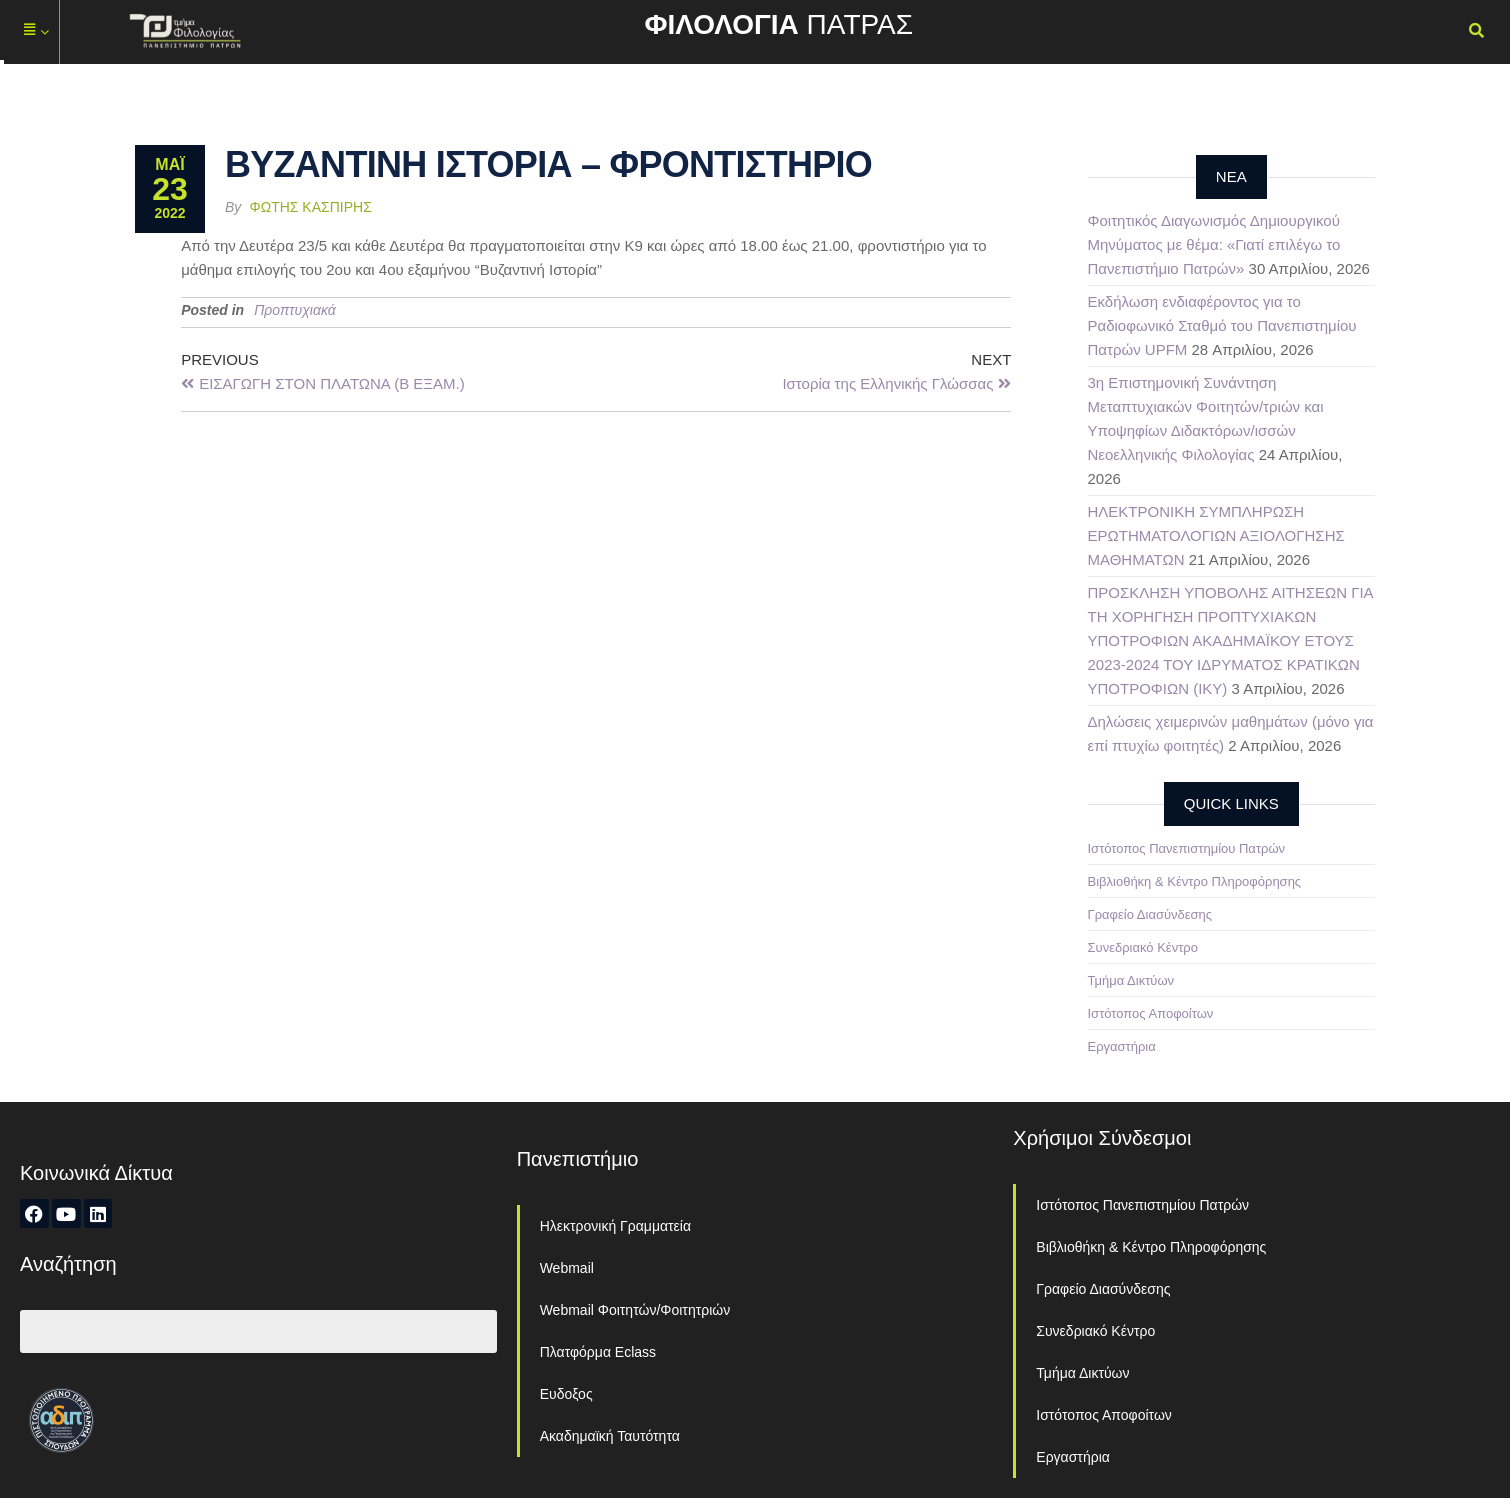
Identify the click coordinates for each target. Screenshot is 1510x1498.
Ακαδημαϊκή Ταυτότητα (610, 1436)
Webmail (567, 1268)
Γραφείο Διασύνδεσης (1150, 914)
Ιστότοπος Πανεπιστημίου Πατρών (1187, 848)
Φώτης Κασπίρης (311, 207)
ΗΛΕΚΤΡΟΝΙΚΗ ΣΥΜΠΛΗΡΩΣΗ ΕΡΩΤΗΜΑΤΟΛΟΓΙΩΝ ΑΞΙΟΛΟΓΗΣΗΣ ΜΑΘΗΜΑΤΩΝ (1216, 535)
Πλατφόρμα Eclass (598, 1352)
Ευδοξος (566, 1394)
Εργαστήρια (1122, 1046)
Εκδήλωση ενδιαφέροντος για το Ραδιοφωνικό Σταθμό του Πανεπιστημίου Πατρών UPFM (1222, 325)
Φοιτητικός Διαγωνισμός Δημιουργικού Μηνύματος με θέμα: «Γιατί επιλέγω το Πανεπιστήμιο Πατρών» (1214, 244)
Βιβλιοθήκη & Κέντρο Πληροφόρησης (1195, 881)
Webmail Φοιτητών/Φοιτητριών (635, 1310)
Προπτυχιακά (295, 310)
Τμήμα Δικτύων (1131, 980)
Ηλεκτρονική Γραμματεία (615, 1226)
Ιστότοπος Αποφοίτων (1151, 1013)
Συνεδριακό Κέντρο (1143, 947)
